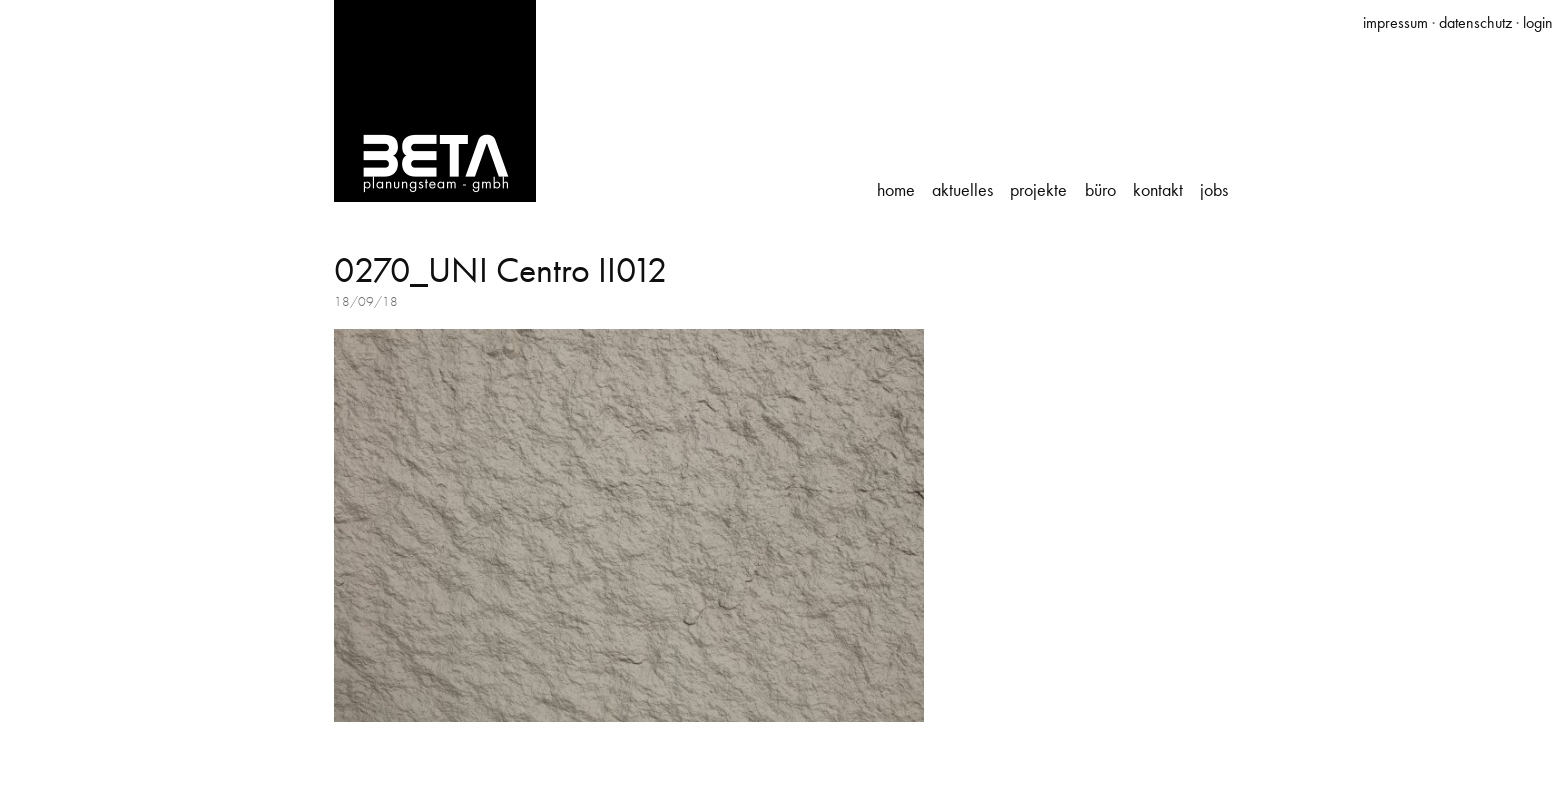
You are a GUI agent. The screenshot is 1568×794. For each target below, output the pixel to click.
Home (896, 190)
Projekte (1038, 190)
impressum (1395, 22)
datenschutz (1475, 22)
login (1538, 22)
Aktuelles (962, 190)
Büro (1100, 190)
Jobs (1214, 190)
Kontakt (1158, 190)
